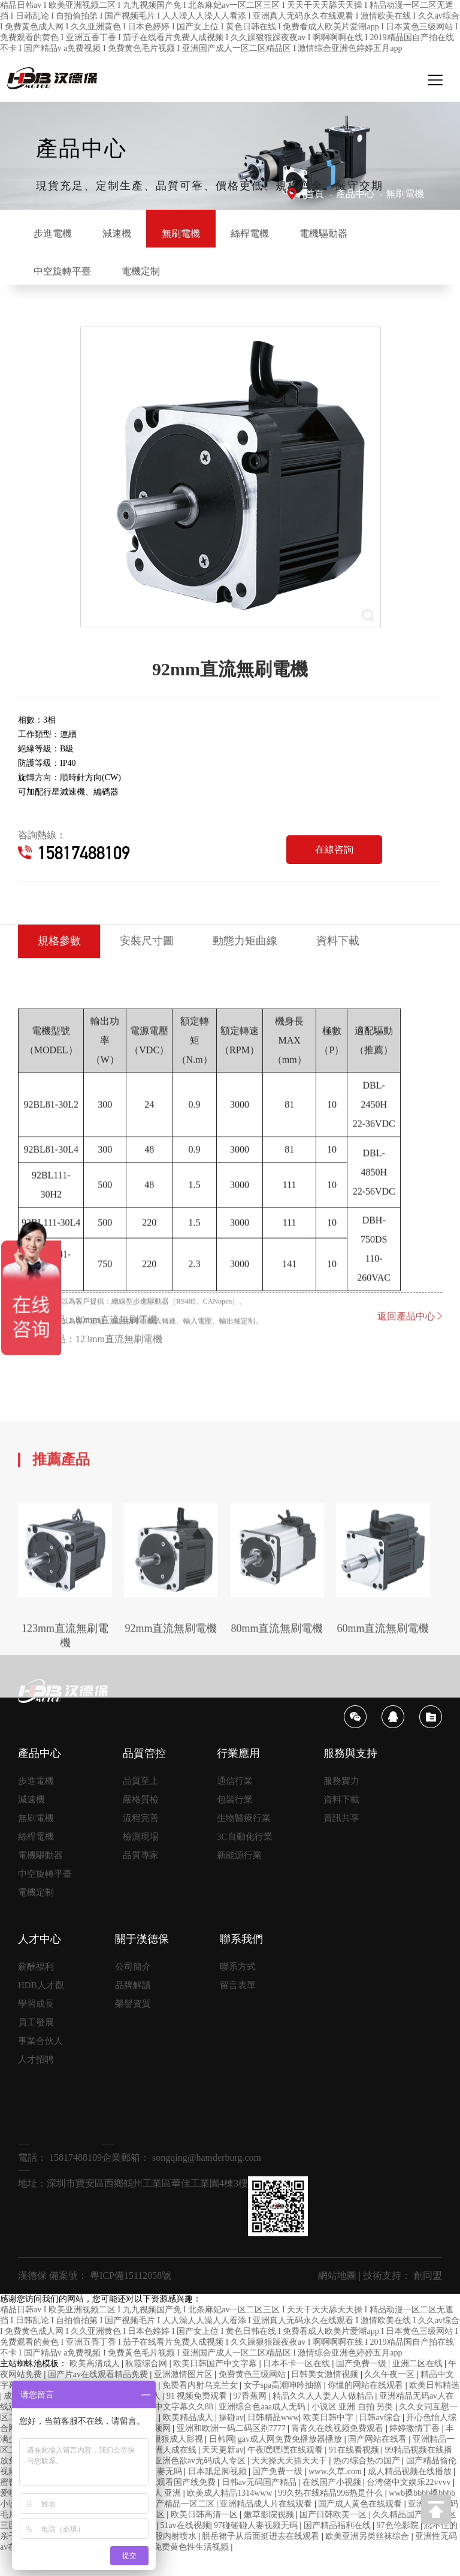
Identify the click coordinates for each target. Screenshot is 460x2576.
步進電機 (61, 233)
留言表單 (238, 2008)
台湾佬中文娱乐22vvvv (410, 2505)
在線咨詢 (334, 870)
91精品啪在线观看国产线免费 (162, 2505)
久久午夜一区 (390, 2397)
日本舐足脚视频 (218, 2494)
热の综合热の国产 (367, 2484)
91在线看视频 (355, 2473)
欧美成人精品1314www (230, 2516)
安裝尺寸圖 (160, 964)
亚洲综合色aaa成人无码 (263, 2430)
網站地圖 (337, 2299)
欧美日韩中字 (329, 2440)
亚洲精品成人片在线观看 (267, 2527)
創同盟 (427, 2299)
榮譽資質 (133, 2027)
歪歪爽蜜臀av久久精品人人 (82, 2570)
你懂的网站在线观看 (366, 2408)
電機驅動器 (66, 281)
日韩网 (221, 2462)
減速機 (142, 233)
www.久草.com (336, 2494)
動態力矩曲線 (267, 964)
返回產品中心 (409, 1396)
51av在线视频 (185, 2548)
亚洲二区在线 (418, 2386)
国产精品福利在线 (338, 2548)
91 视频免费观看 (198, 2419)
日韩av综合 (380, 2440)
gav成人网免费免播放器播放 (291, 2462)
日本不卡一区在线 (297, 2386)
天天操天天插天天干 (290, 2484)
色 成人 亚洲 (159, 2516)
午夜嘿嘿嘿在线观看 (286, 2473)
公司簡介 (133, 1990)
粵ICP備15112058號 (130, 2299)
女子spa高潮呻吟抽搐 (284, 2408)
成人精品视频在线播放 (411, 2494)
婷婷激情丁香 (415, 2451)
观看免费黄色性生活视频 (184, 2570)
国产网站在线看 (378, 2462)
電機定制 (262, 281)
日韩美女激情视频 (326, 2397)
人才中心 (39, 1962)
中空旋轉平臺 (166, 281)
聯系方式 (238, 1990)
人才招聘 (36, 2083)
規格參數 (63, 964)
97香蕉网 (251, 2419)
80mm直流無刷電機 (116, 1399)
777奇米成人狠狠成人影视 (156, 2462)
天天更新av (222, 2473)
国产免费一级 (362, 2386)
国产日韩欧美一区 (334, 2537)
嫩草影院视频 (270, 2537)
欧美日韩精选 (434, 2408)
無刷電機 (405, 194)
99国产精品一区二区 (178, 2527)
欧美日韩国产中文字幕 (216, 2386)
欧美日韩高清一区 (205, 2537)
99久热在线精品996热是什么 (331, 2516)
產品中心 (355, 194)
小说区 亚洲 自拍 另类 (353, 2430)
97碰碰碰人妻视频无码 (257, 2548)
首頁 (314, 194)
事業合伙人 (40, 2064)
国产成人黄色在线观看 (361, 2527)
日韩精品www (273, 2440)
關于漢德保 (142, 1962)
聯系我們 (241, 1962)
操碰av (231, 2440)
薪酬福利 (36, 1990)
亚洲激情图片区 (184, 2397)
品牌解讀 (133, 2008)
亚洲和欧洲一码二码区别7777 (232, 2451)
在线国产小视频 (333, 2505)
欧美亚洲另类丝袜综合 (368, 2559)
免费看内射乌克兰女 (201, 2408)
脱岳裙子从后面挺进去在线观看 (262, 2559)
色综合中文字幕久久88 (172, 2430)
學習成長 (36, 2027)
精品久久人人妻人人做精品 (324, 2419)
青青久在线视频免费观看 (338, 2451)
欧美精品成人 (189, 2440)
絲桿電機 (310, 233)
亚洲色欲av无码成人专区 (201, 2484)
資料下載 (369, 964)
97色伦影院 (399, 2548)
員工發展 (36, 2045)
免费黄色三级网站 (253, 2397)
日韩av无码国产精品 (260, 2505)
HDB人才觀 (41, 2008)
